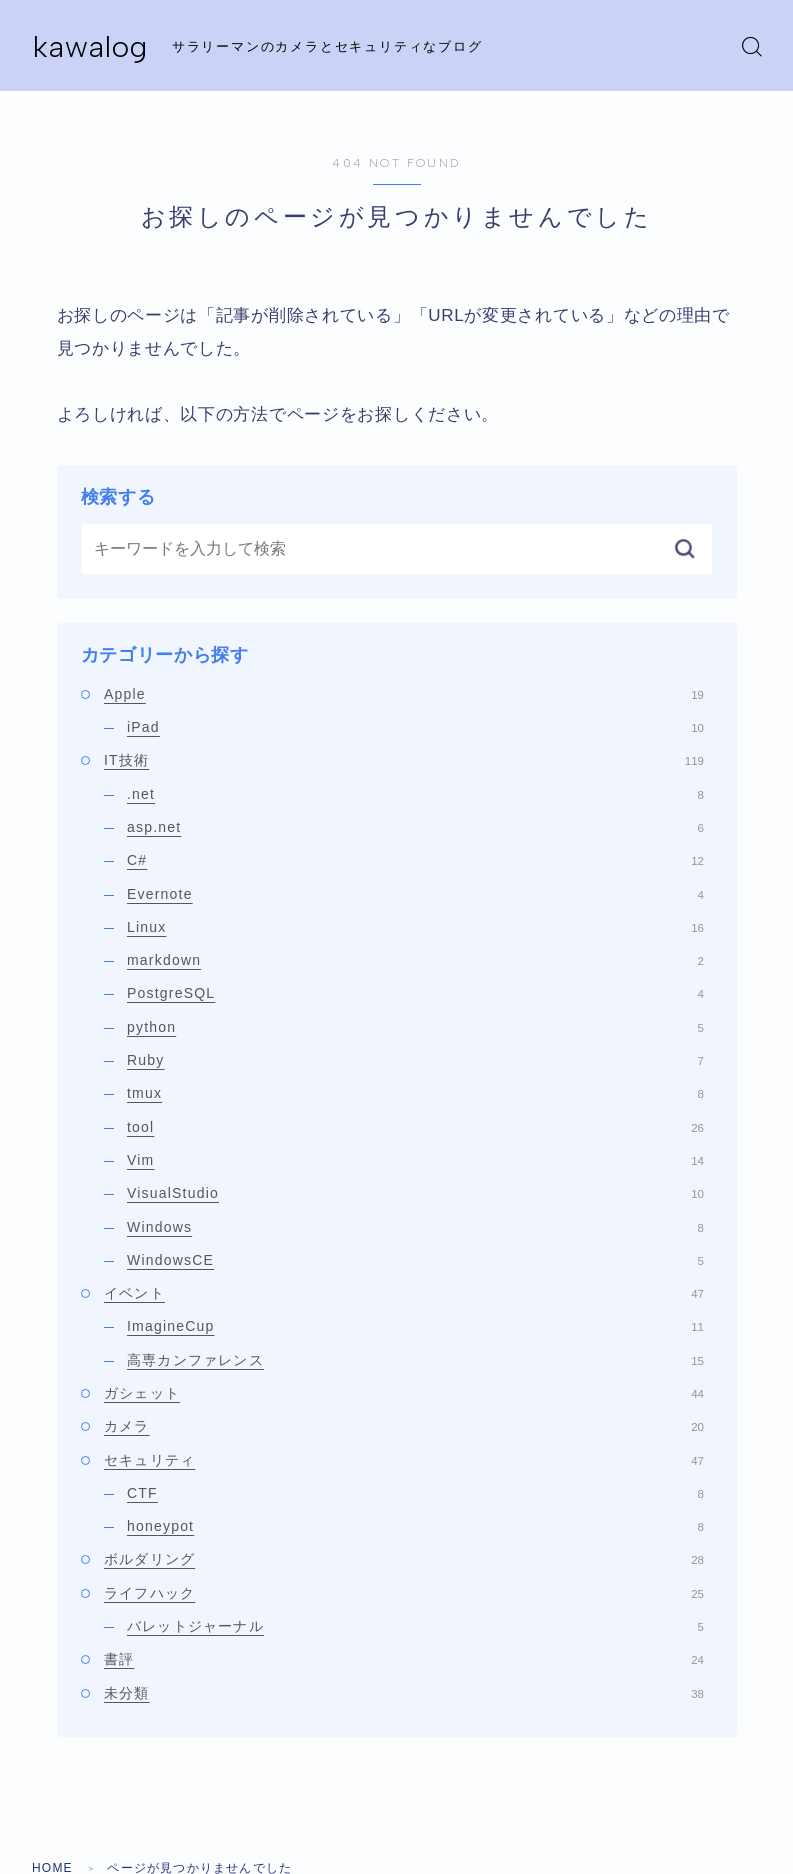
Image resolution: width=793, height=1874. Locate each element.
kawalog (90, 46)
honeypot (415, 1526)
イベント (404, 1293)
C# (415, 860)
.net (415, 794)
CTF (415, 1493)
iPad (415, 727)
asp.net (415, 827)
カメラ (404, 1426)
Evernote (415, 894)
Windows (415, 1227)
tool (415, 1127)
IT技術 (404, 760)
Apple (404, 694)
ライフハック (404, 1593)
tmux (415, 1093)
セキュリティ (404, 1460)
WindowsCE (415, 1260)
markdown (415, 960)
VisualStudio (415, 1193)
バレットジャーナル (415, 1626)
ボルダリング (404, 1559)
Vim (415, 1160)
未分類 (404, 1693)
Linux (415, 927)
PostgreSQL (415, 993)
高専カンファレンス (415, 1360)
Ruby (415, 1060)
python (415, 1027)
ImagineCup (415, 1326)
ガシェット (404, 1393)
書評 (404, 1659)
